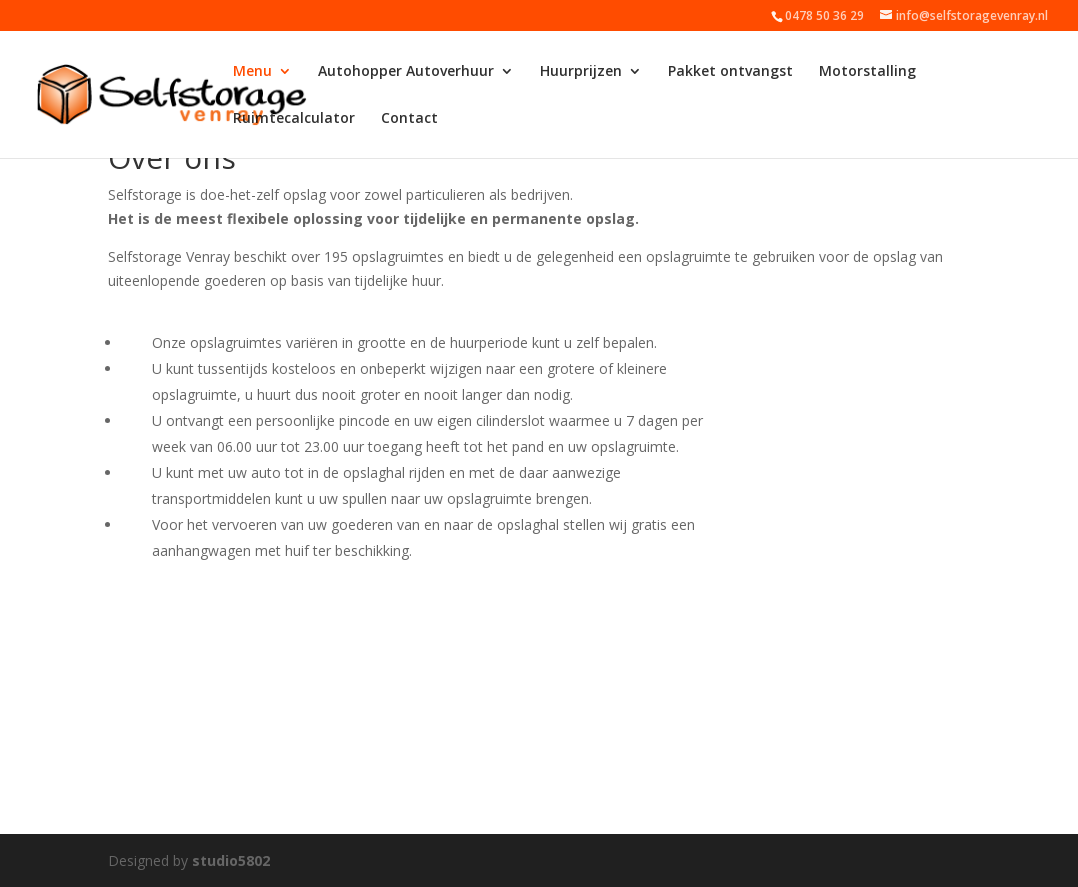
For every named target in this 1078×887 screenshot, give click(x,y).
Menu (252, 72)
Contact (409, 119)
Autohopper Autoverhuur (406, 72)
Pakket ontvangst (730, 72)
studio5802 (231, 860)
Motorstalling (867, 72)
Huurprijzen (581, 72)
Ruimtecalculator (294, 119)
